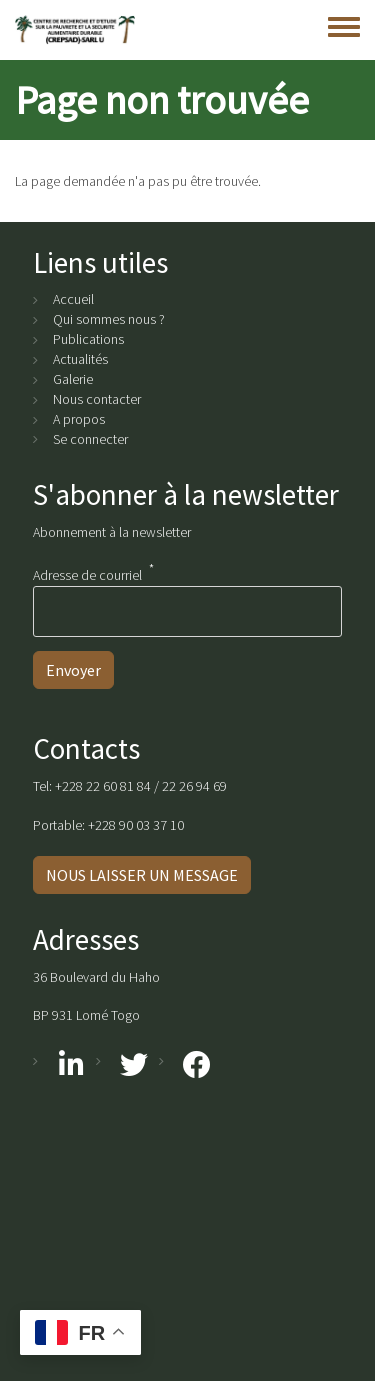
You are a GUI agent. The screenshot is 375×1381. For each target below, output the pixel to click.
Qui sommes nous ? (109, 319)
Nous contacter (97, 399)
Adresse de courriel (87, 574)
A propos (79, 419)
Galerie (73, 379)
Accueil (73, 299)
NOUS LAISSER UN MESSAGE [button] (142, 875)
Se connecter (90, 439)
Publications (88, 339)
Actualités (80, 359)
